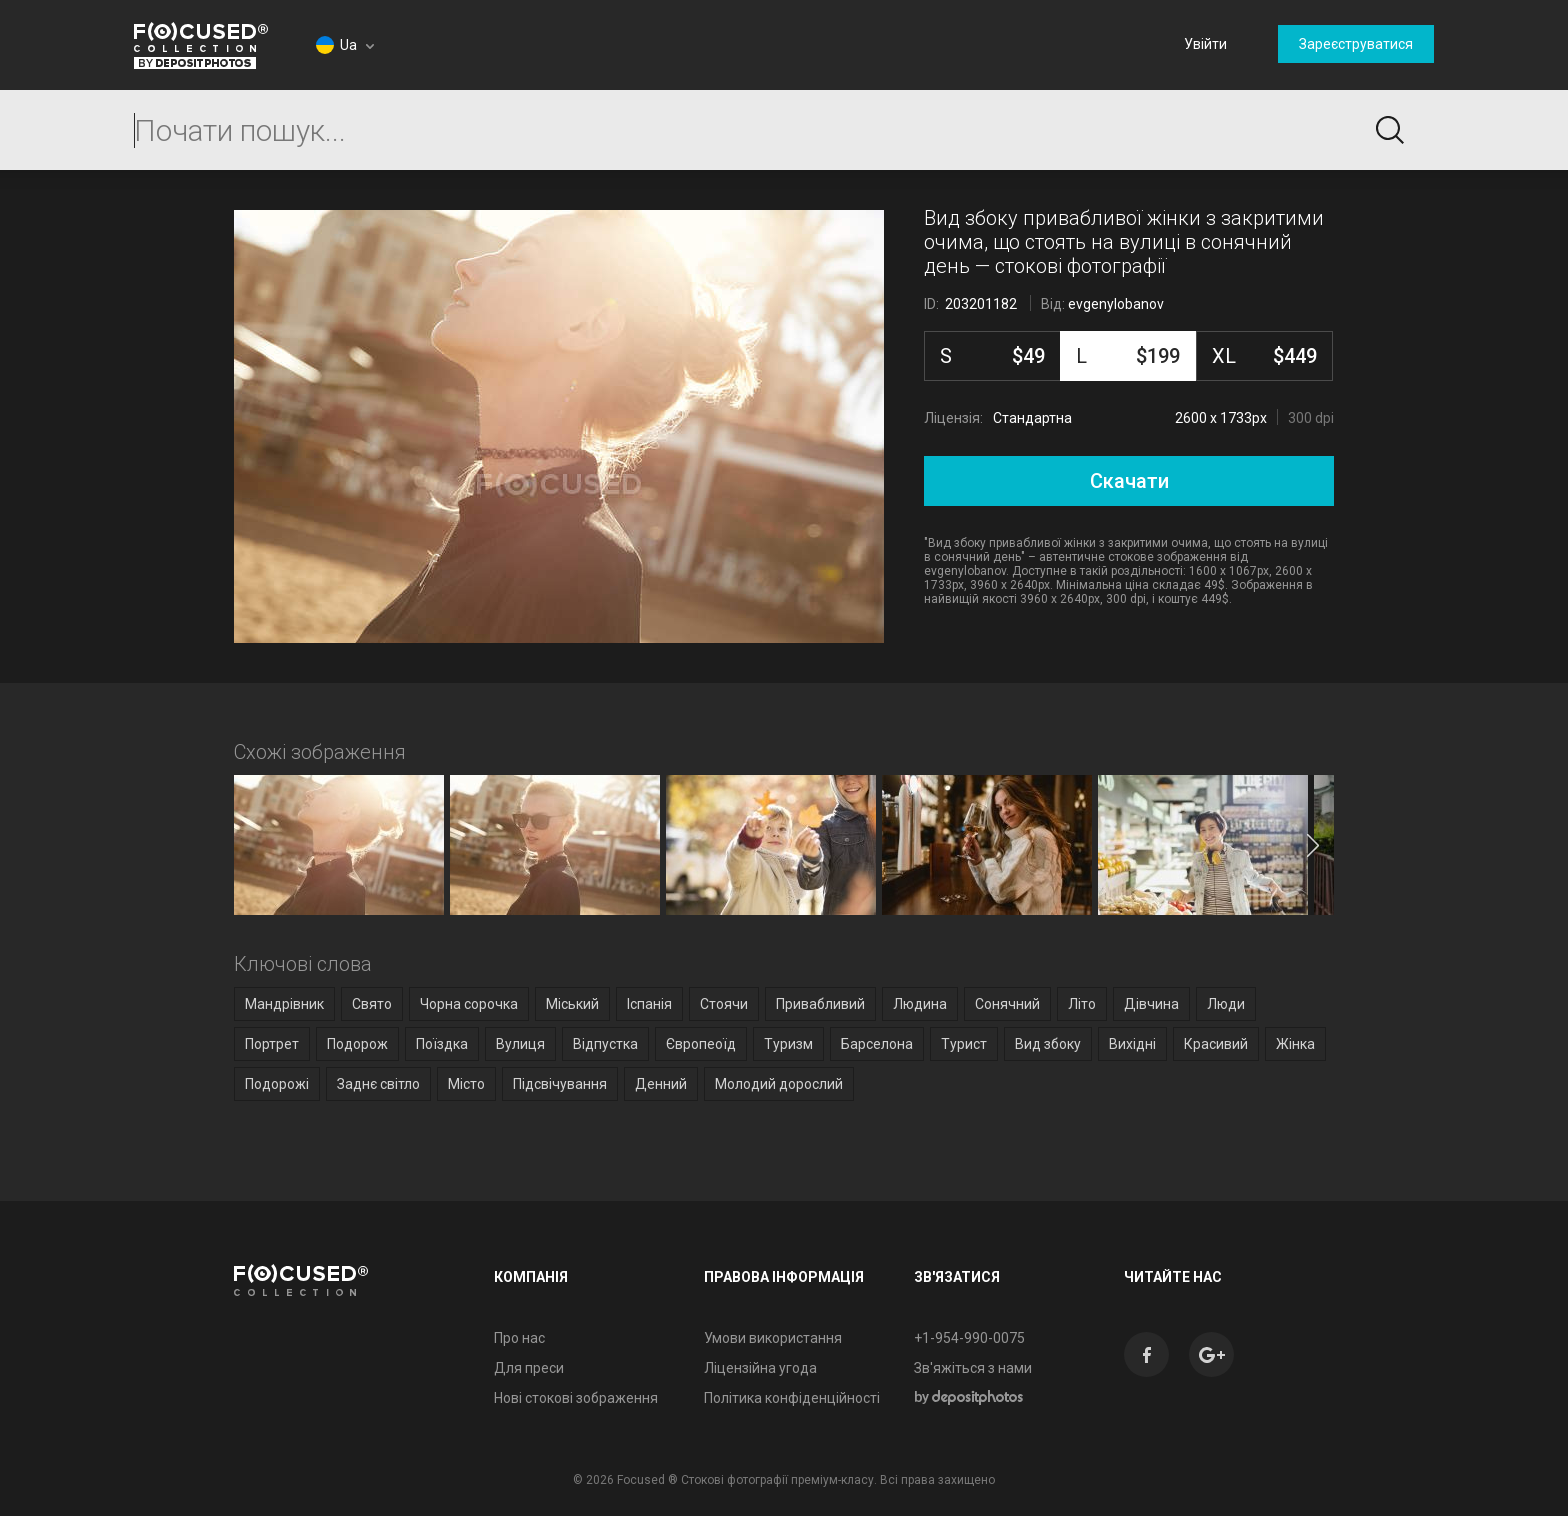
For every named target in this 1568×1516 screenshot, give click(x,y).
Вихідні (1132, 1044)
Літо (1082, 1004)
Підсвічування (560, 1084)
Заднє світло (378, 1084)
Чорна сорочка (469, 1004)
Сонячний (1007, 1004)
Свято (372, 1004)
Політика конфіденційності (792, 1398)
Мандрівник (284, 1004)
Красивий (1216, 1044)
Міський (572, 1004)
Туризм (788, 1044)
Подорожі (277, 1084)
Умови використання (773, 1338)
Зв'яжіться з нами (973, 1368)
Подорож (357, 1044)
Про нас (519, 1338)
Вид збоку (1048, 1044)
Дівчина (1151, 1004)
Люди (1226, 1004)
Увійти (1205, 44)
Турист (964, 1044)
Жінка (1295, 1044)
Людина (920, 1004)
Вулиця (520, 1044)
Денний (661, 1084)
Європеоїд (701, 1044)
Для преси (529, 1368)
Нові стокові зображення (576, 1398)
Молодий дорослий (779, 1084)
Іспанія (649, 1004)
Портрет (272, 1044)
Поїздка (442, 1044)
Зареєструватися (1356, 44)
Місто (466, 1084)
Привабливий (820, 1004)
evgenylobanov (1116, 304)
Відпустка (605, 1044)
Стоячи (724, 1004)
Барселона (877, 1044)
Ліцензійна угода (760, 1368)
